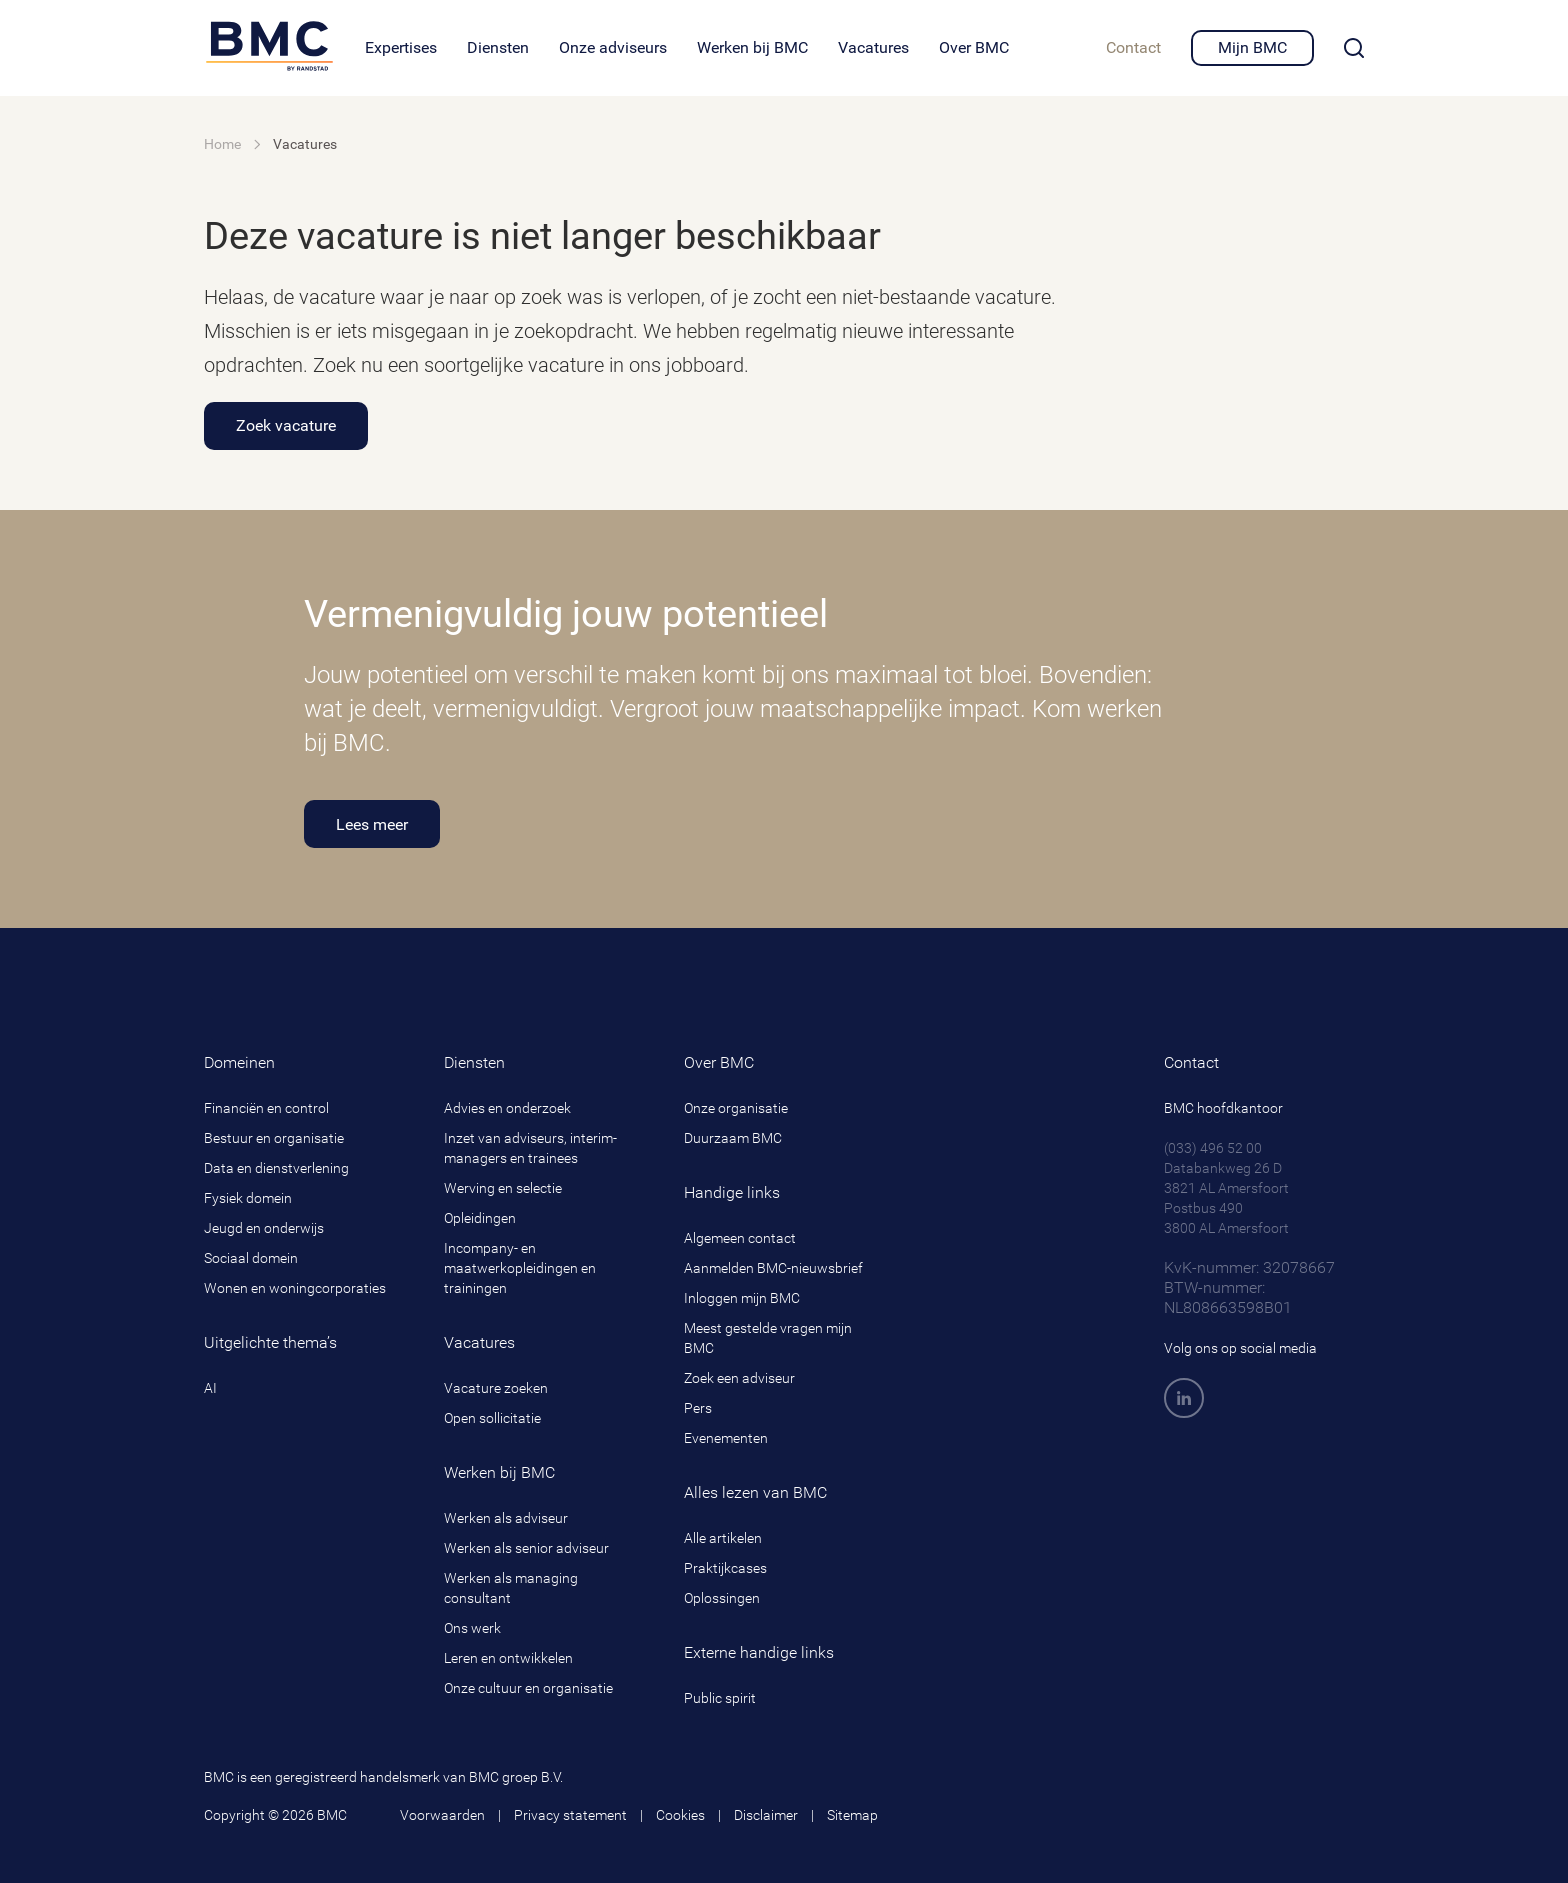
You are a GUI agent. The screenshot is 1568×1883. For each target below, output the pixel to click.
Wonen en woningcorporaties (295, 1288)
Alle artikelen (723, 1538)
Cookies (680, 1815)
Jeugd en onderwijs (264, 1228)
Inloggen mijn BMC (742, 1298)
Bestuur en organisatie (274, 1138)
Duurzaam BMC (733, 1138)
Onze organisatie (736, 1108)
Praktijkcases (725, 1568)
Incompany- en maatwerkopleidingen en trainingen (520, 1268)
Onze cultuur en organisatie (528, 1688)
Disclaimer (766, 1815)
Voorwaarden (442, 1815)
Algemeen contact (740, 1238)
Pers (698, 1408)
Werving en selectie (503, 1188)
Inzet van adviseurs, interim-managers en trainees (530, 1148)
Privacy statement (570, 1815)
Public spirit (720, 1698)
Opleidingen (480, 1218)
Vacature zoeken (496, 1388)
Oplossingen (722, 1598)
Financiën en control (266, 1108)
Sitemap (852, 1815)
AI (210, 1388)
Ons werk (472, 1628)
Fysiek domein (248, 1198)
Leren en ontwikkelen (508, 1658)
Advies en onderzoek (507, 1108)
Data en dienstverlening (276, 1168)
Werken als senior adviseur (526, 1548)
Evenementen (726, 1438)
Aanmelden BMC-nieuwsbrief (773, 1268)
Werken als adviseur (506, 1518)
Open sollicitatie (492, 1418)
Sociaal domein (251, 1258)
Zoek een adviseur (739, 1378)
